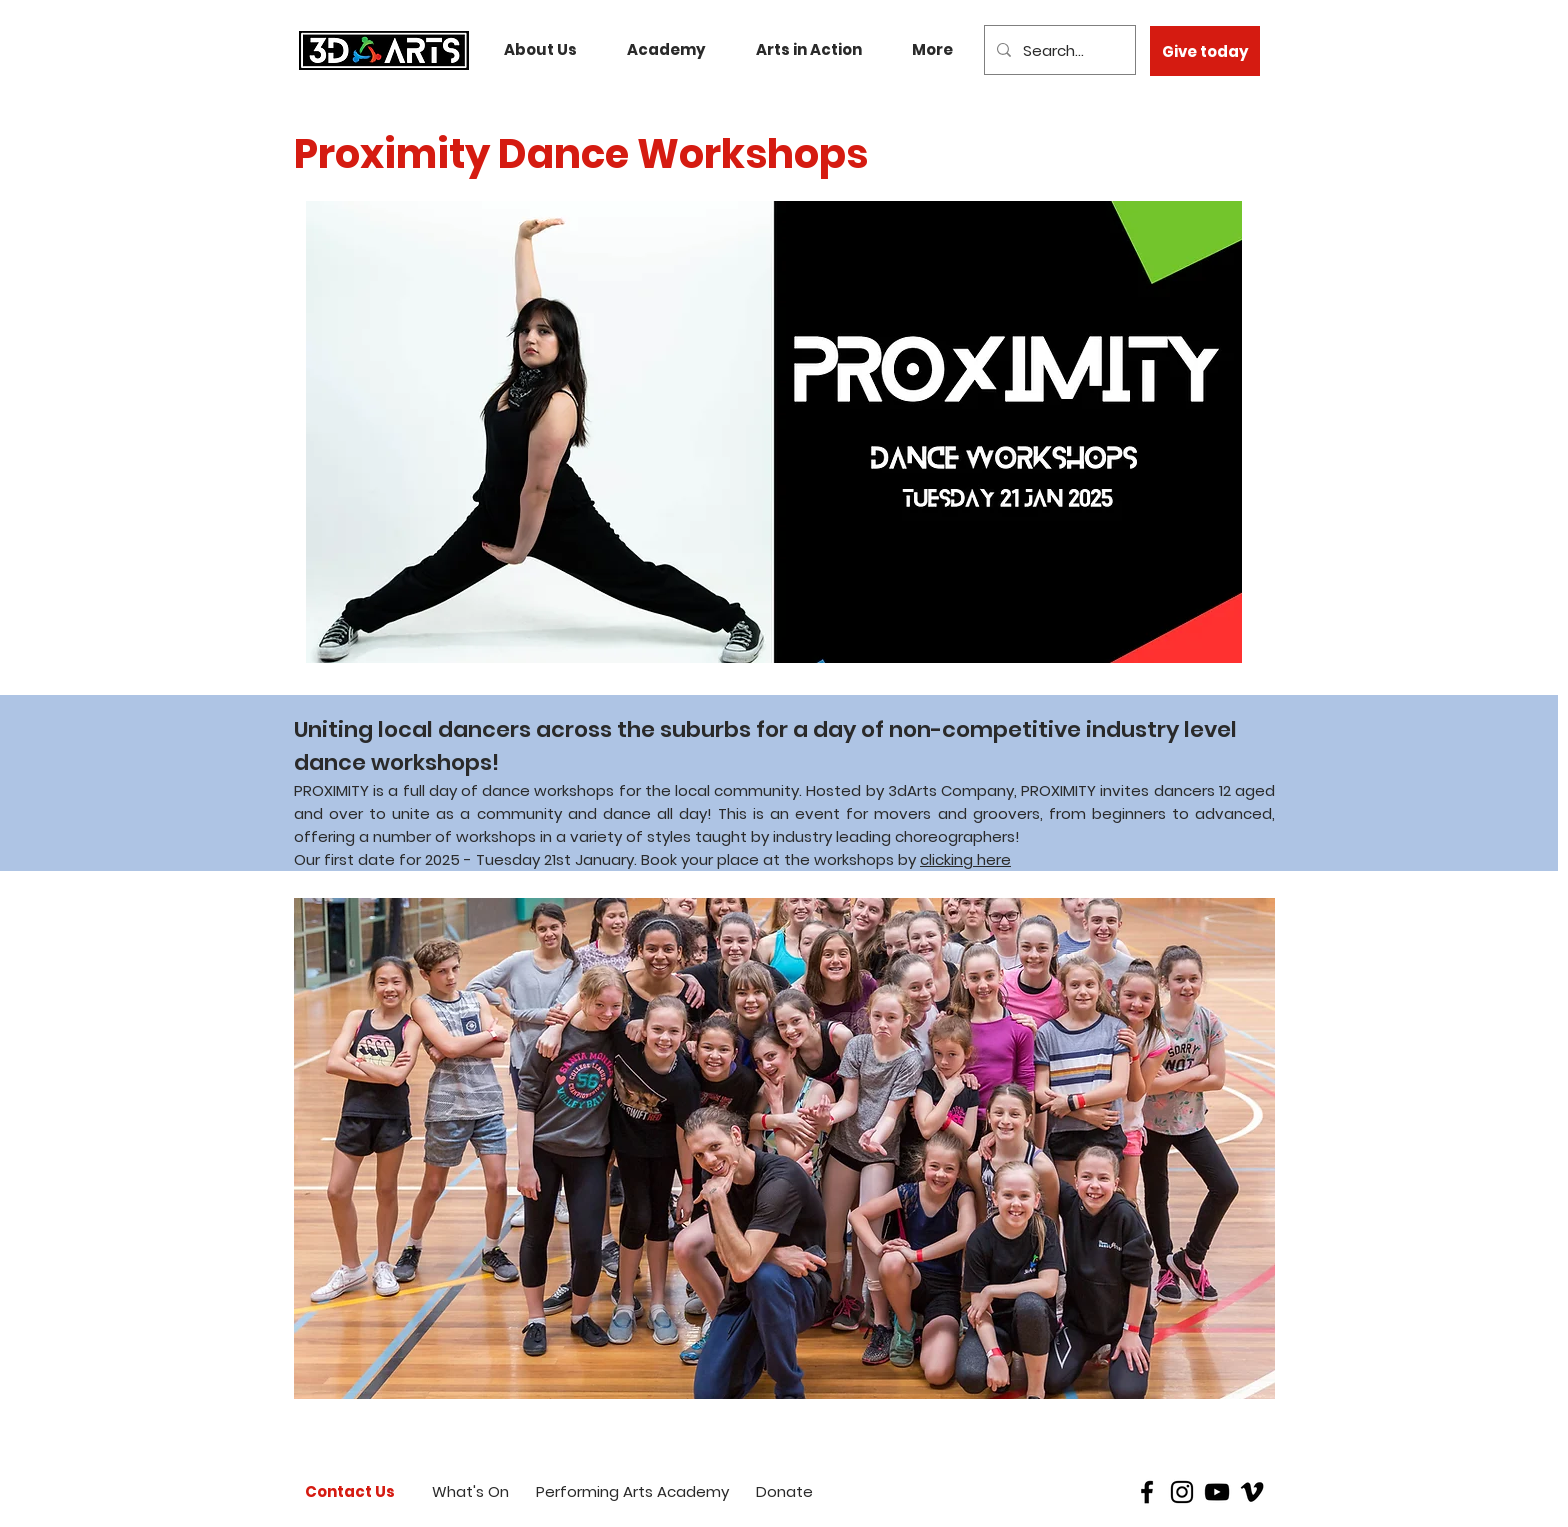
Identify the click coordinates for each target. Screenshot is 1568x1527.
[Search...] (1058, 50)
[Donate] (784, 1491)
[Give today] (1205, 51)
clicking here (965, 859)
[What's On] (470, 1491)
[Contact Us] (350, 1491)
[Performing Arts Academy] (632, 1491)
